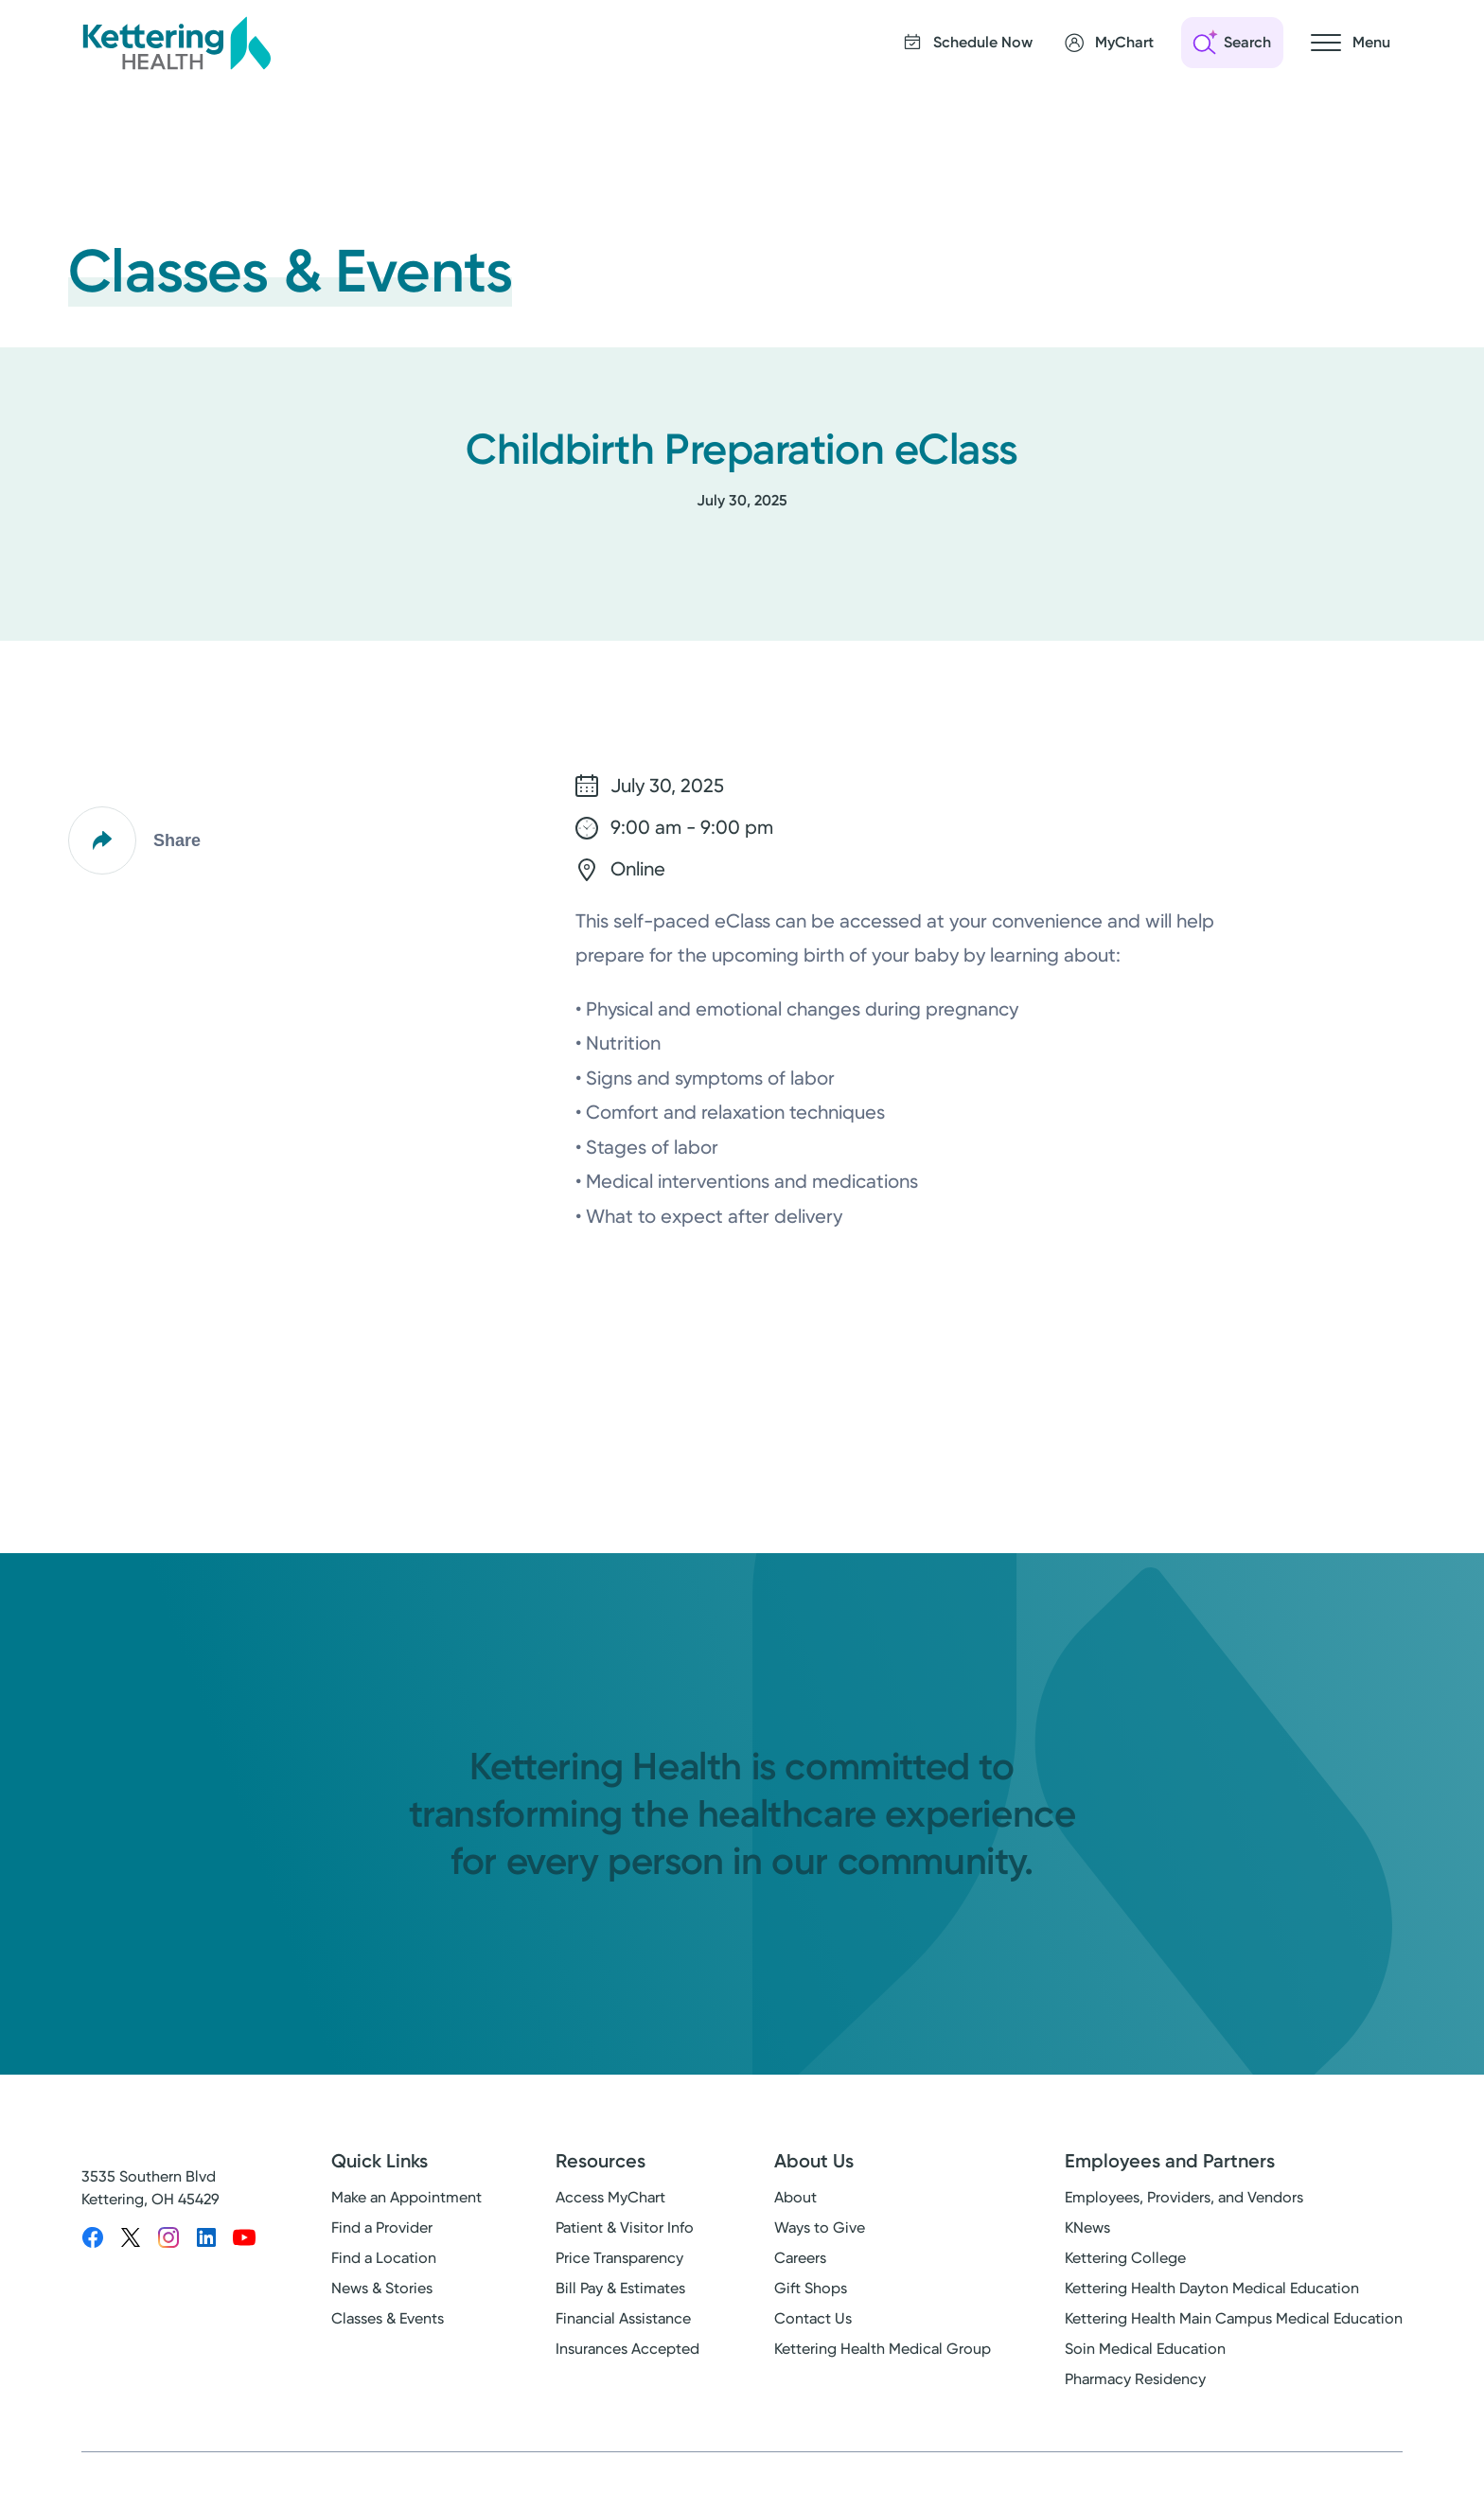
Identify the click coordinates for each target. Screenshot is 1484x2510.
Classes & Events (387, 2318)
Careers (800, 2258)
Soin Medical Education (1145, 2349)
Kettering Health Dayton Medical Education (1212, 2288)
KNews (1087, 2227)
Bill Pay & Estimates (620, 2288)
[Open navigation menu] (1350, 42)
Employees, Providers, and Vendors (1184, 2197)
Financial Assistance (623, 2318)
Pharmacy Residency (1135, 2379)
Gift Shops (810, 2288)
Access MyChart (610, 2197)
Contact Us (813, 2318)
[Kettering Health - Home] (176, 42)
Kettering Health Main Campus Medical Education (1234, 2318)
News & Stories (382, 2288)
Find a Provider (382, 2227)
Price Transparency (619, 2258)
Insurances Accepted (627, 2349)
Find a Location (383, 2258)
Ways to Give (819, 2227)
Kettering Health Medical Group (882, 2349)
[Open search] (1232, 42)
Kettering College (1125, 2258)
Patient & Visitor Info (625, 2227)
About (795, 2197)
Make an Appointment (406, 2197)
